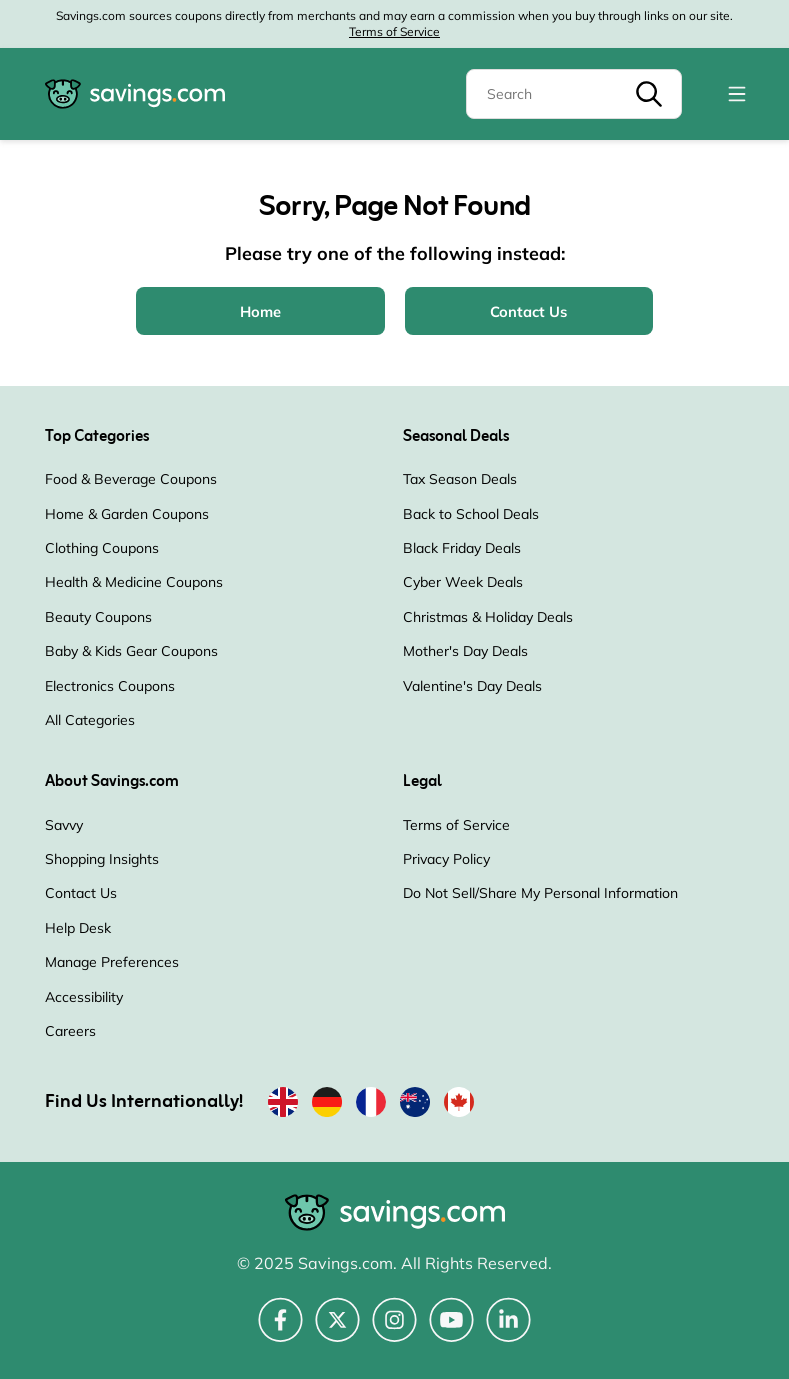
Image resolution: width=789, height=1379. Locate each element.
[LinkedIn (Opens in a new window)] (508, 1331)
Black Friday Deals (462, 548)
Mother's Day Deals (465, 651)
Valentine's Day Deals (472, 686)
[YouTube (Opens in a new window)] (451, 1331)
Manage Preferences (112, 962)
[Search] (574, 94)
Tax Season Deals (460, 479)
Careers (70, 1031)
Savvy (64, 825)
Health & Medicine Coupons (134, 582)
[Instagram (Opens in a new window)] (394, 1331)
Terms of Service (394, 31)
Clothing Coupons (102, 548)
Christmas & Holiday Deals (488, 617)
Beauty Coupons (98, 617)
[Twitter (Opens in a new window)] (337, 1331)
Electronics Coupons (110, 686)
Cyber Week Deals (463, 582)
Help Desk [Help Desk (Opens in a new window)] (78, 928)
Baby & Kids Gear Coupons (131, 651)
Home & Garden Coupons (127, 514)
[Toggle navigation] (737, 94)
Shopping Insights (102, 859)
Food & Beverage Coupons (131, 479)
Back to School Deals (471, 514)
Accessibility (84, 997)
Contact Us (81, 893)
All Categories (90, 720)
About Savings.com (112, 782)
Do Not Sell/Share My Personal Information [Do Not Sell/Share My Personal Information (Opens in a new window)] (540, 893)
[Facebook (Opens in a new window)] (280, 1331)
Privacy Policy (446, 859)
